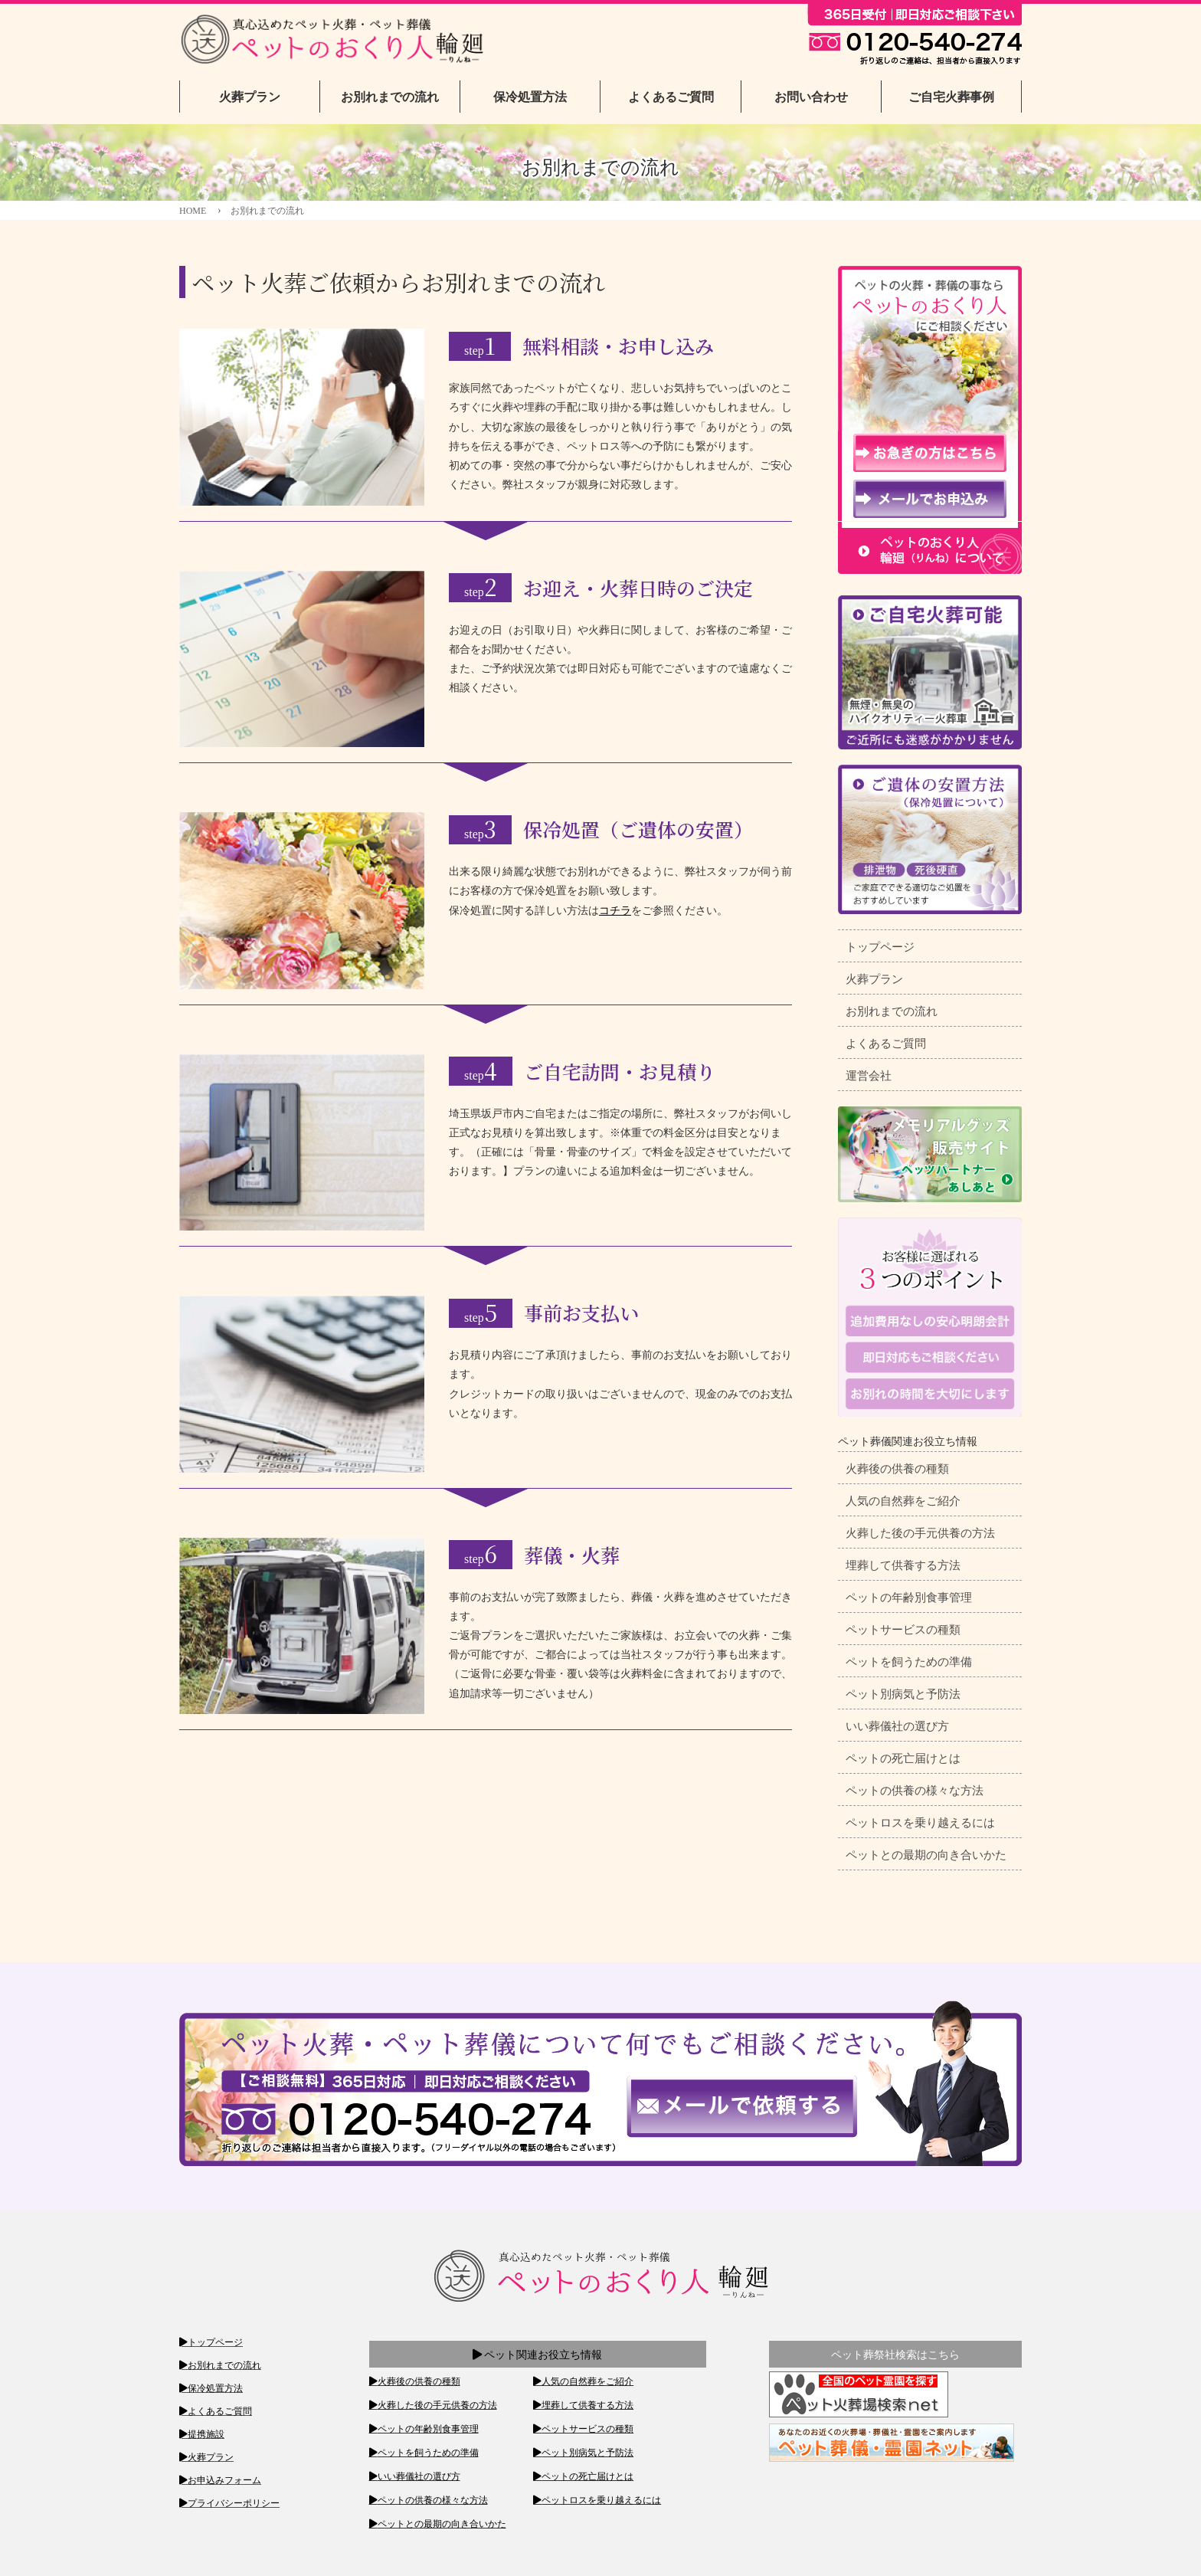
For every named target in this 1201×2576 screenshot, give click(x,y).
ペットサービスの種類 (903, 1630)
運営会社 (869, 1076)
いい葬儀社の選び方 (897, 1726)
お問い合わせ (811, 96)
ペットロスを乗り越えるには (920, 1823)
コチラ (615, 910)
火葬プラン (249, 96)
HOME (192, 210)
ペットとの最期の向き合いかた (926, 1855)
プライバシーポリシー (234, 2503)
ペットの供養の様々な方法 (914, 1791)
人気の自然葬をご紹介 (903, 1501)
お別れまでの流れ (390, 96)
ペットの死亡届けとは (903, 1758)
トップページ (880, 947)
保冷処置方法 (530, 96)
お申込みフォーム (224, 2480)
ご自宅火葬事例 (951, 96)
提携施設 (206, 2434)
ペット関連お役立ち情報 (538, 2355)
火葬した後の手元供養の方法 (920, 1533)
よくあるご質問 (671, 96)
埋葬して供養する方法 (903, 1565)
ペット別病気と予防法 (903, 1694)
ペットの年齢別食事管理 (909, 1597)
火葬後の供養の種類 (897, 1469)
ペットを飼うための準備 (909, 1662)
